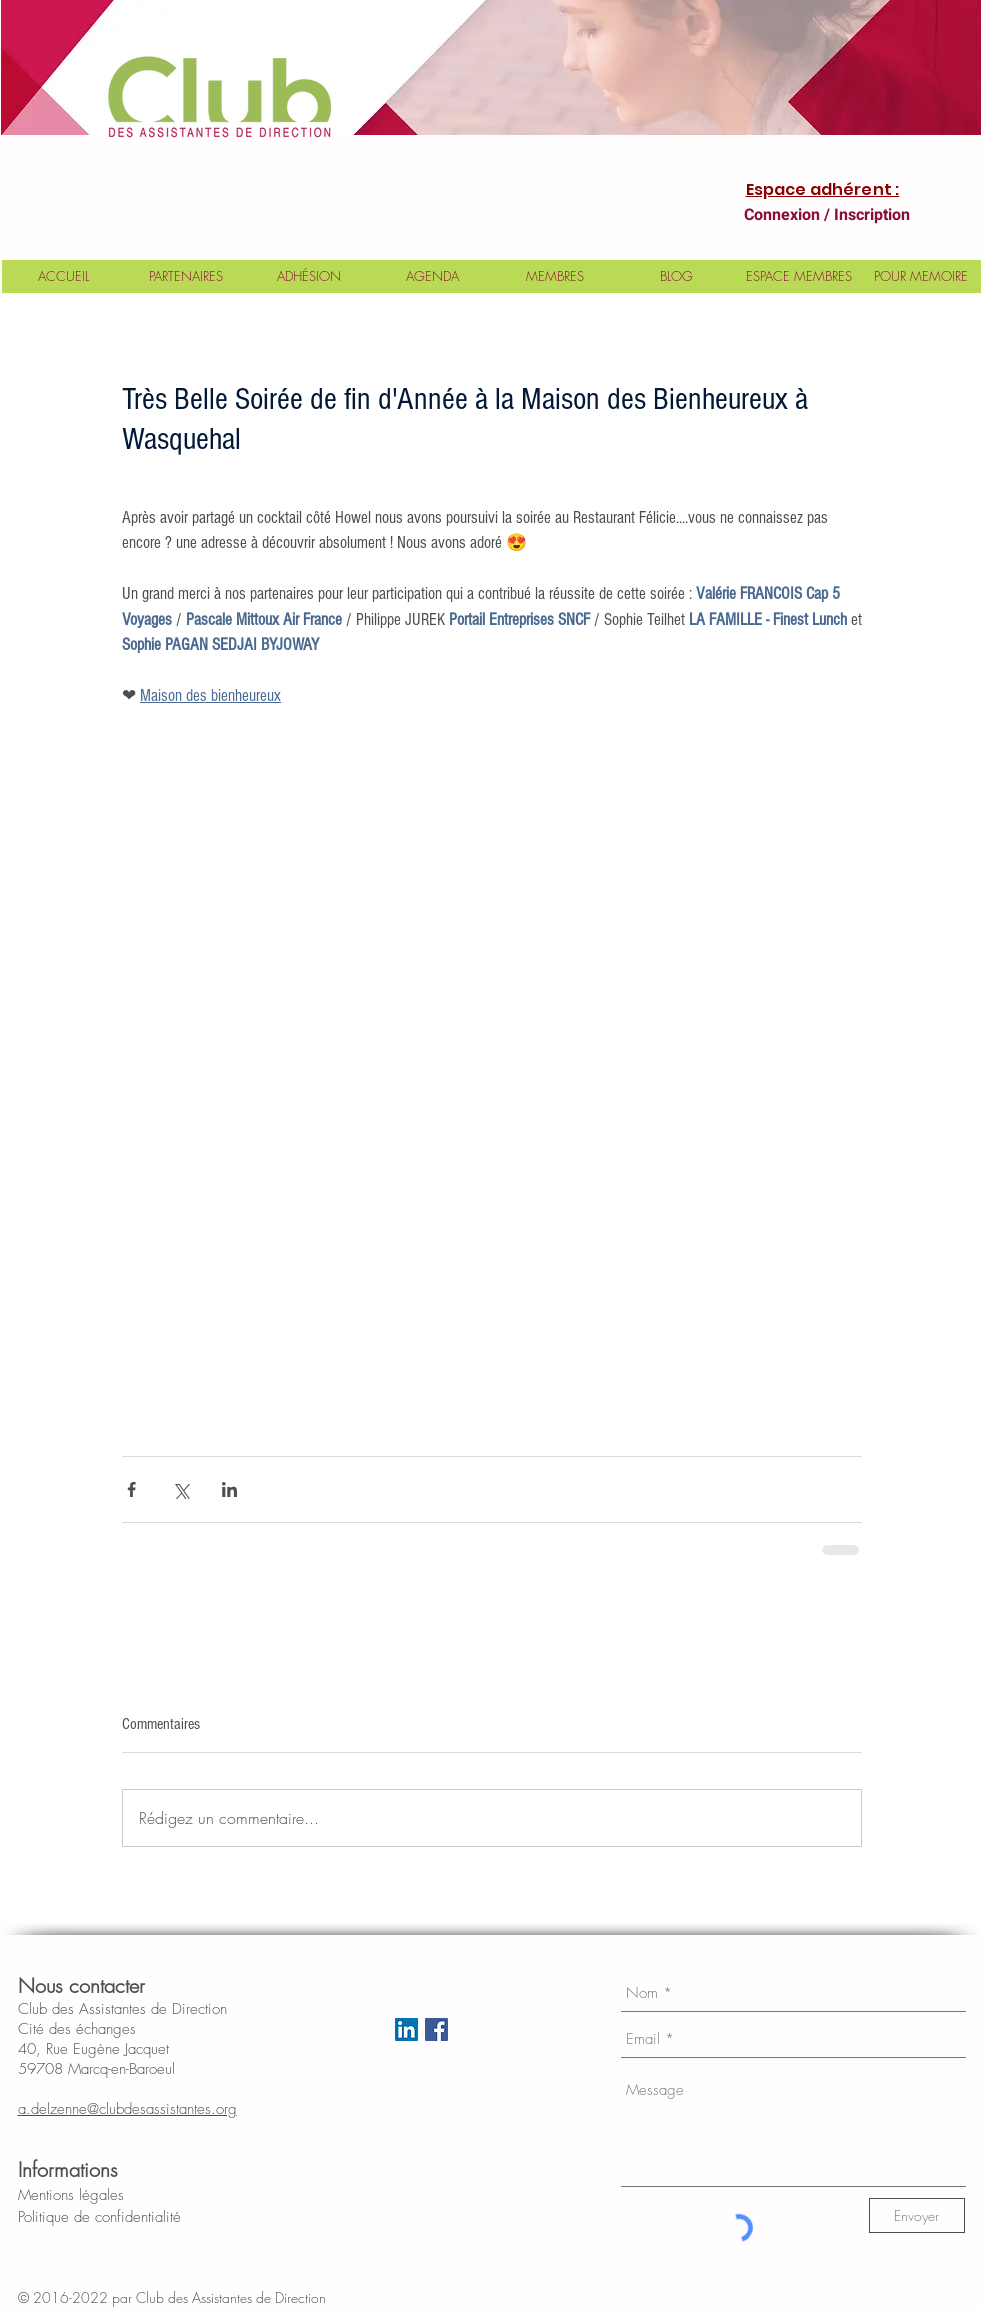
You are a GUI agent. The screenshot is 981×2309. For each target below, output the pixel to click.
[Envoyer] (917, 2215)
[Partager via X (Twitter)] (180, 1489)
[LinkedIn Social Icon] (406, 2029)
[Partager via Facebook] (131, 1489)
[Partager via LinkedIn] (229, 1489)
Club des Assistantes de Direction (247, 2297)
